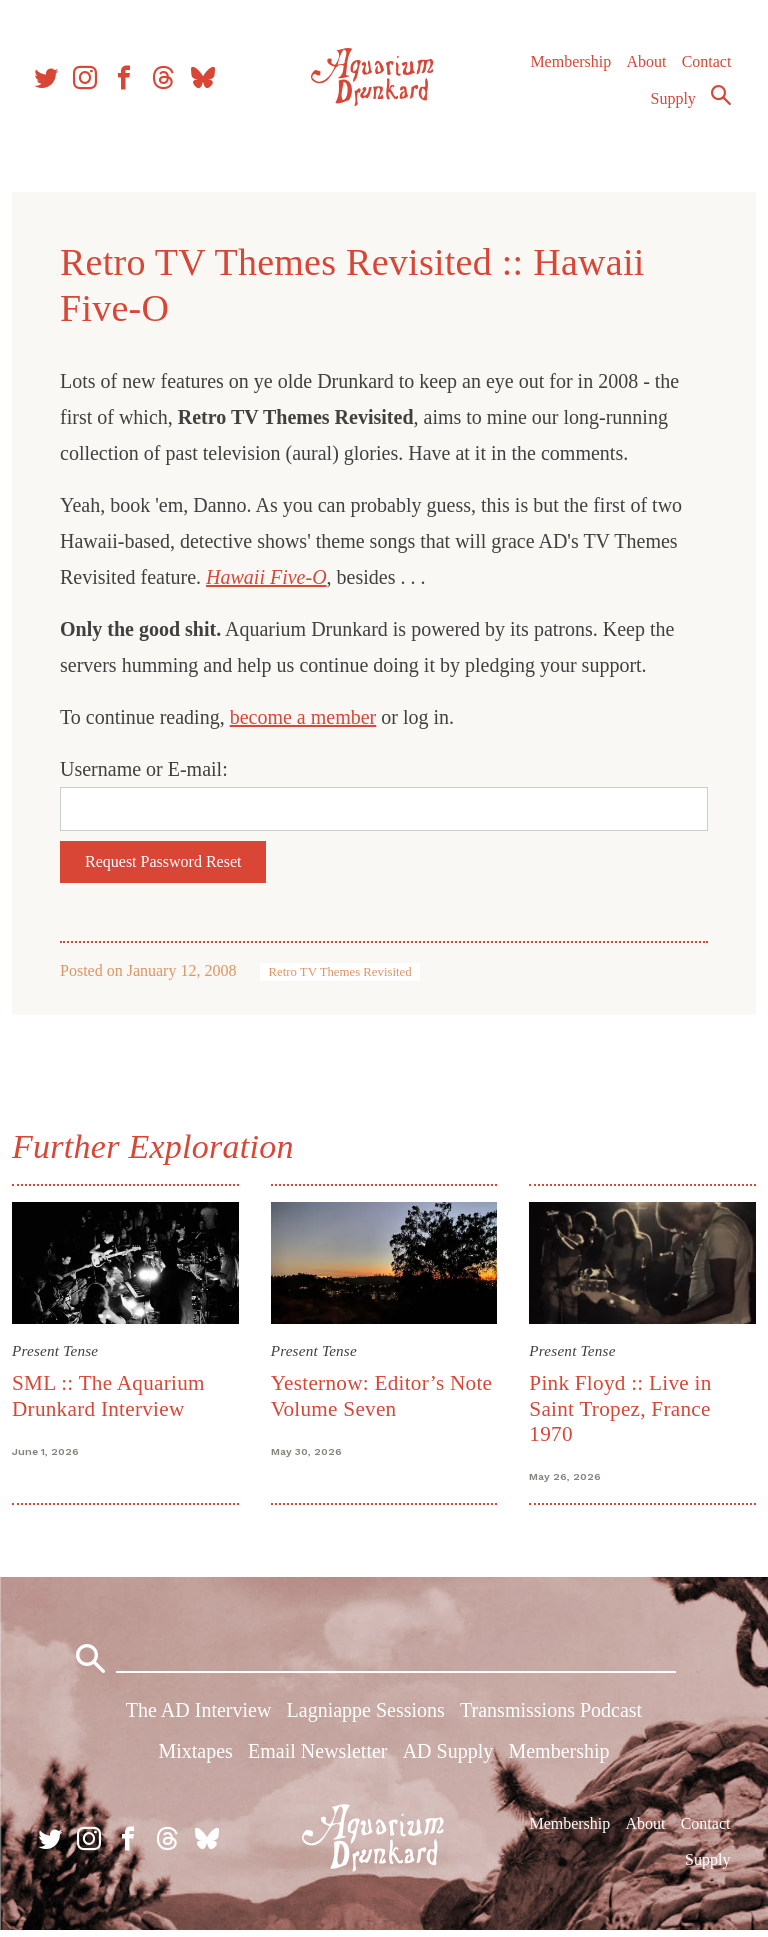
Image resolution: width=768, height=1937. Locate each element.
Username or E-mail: (148, 769)
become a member (307, 717)
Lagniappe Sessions (366, 1717)
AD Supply (448, 1758)
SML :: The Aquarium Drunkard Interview (112, 1394)
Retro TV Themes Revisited (343, 972)
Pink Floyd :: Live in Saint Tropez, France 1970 (619, 1407)
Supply (672, 106)
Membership (569, 69)
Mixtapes (195, 1758)
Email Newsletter (317, 1758)
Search (720, 103)
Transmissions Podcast (551, 1717)
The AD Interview (199, 1717)
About (645, 69)
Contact (706, 69)
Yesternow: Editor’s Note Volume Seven (383, 1394)
